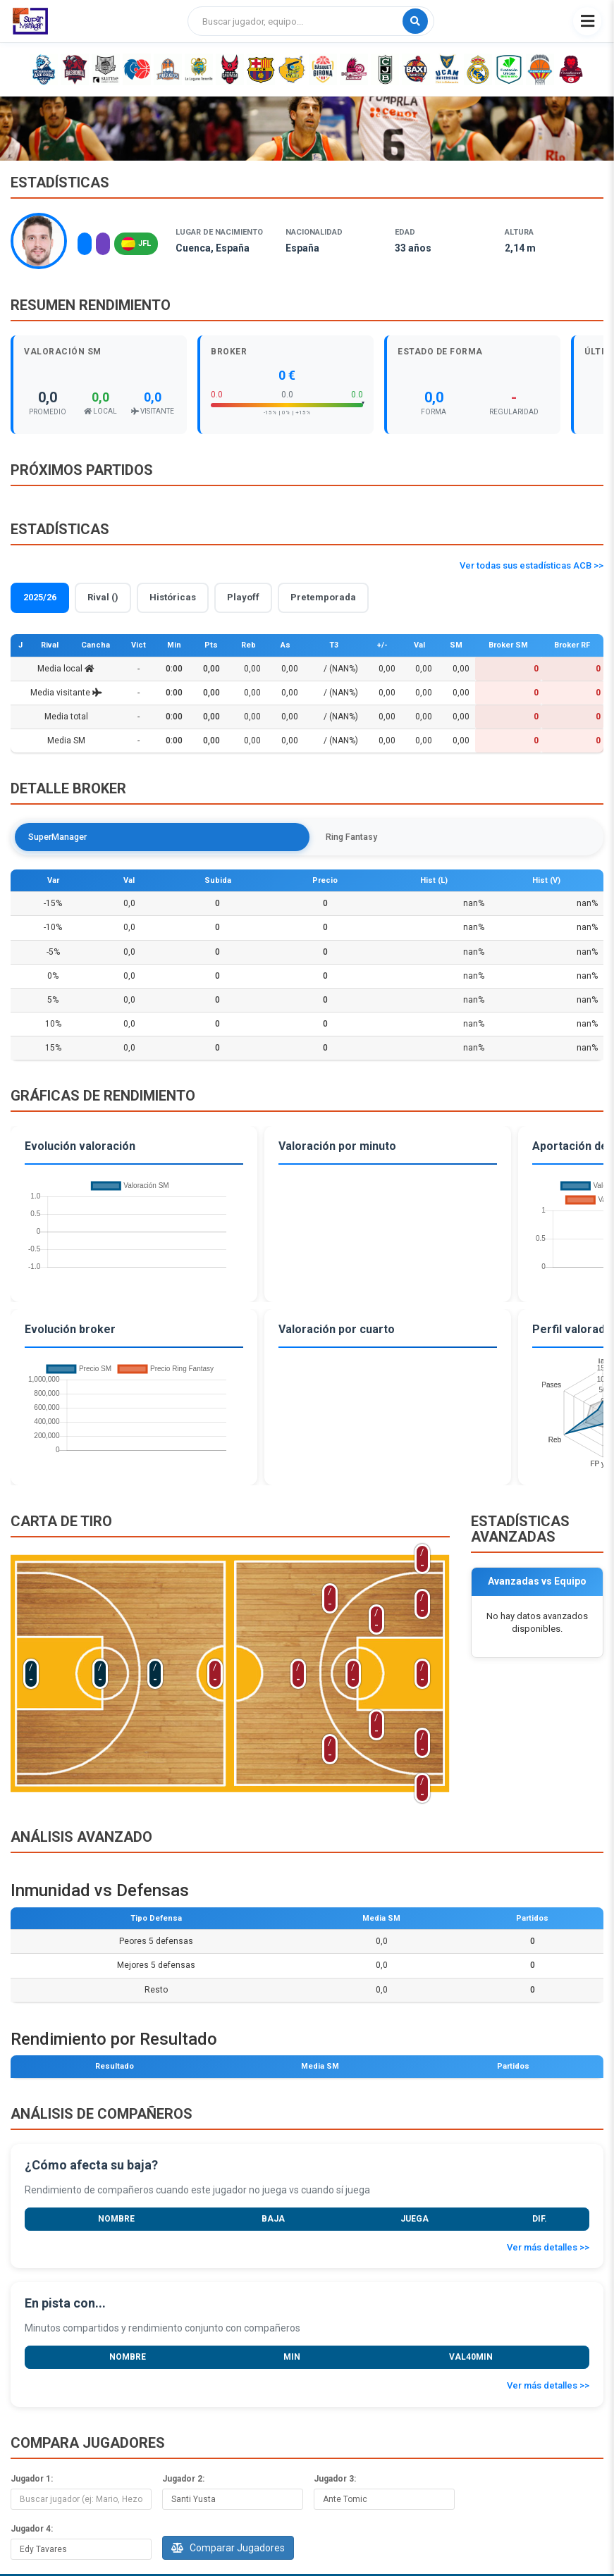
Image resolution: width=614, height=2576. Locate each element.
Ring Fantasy (157, 837)
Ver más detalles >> (548, 2249)
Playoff (243, 597)
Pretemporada (323, 597)
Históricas (172, 597)
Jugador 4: (32, 2531)
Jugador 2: (183, 2481)
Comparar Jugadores (228, 2550)
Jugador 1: (32, 2481)
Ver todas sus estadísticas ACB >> (531, 565)
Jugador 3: (335, 2481)
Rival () (102, 597)
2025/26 (39, 597)
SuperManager (63, 837)
